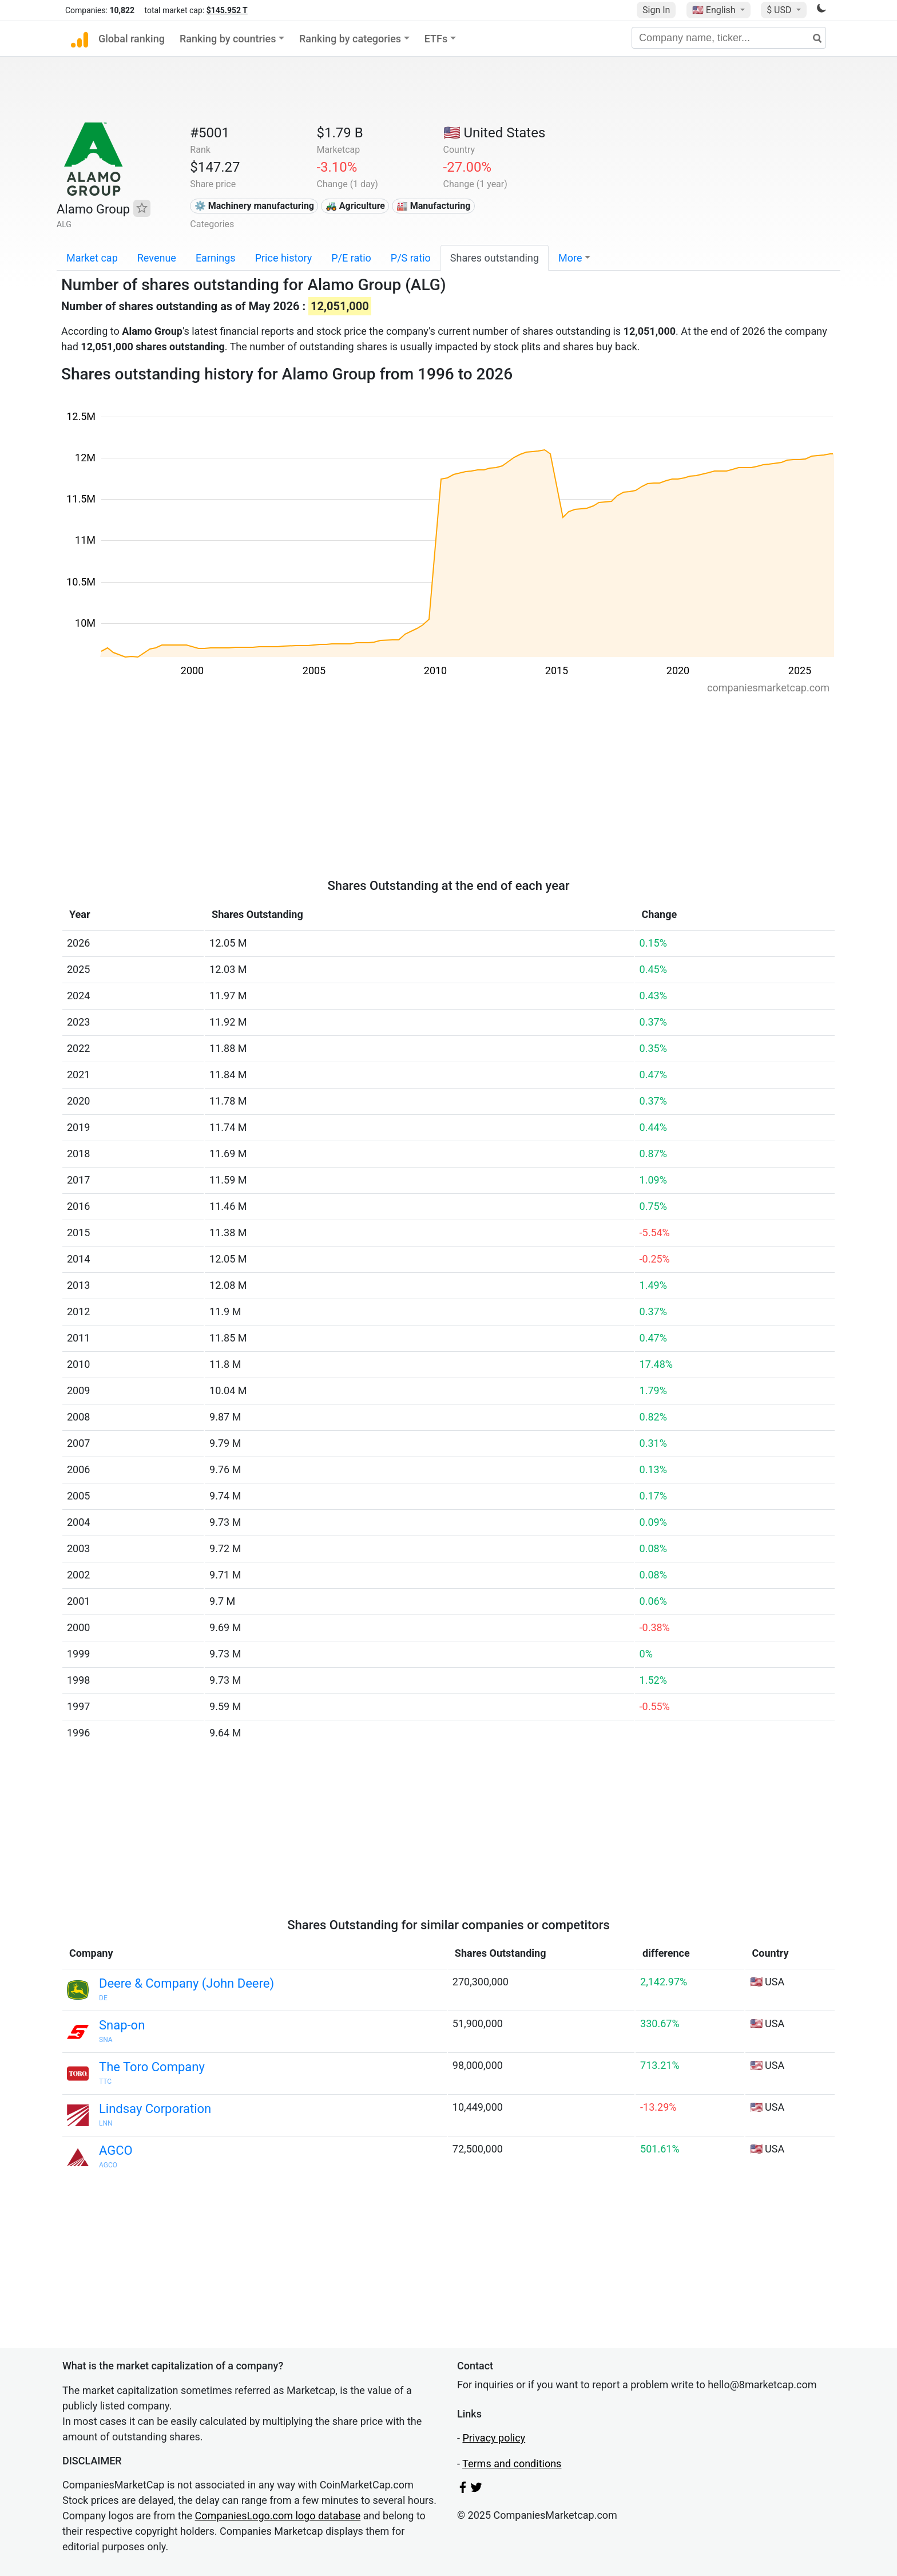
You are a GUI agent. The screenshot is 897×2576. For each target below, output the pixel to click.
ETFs (436, 39)
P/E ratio (351, 258)
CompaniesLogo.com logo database (278, 2516)
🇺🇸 (715, 10)
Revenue (156, 258)
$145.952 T (227, 10)
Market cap (92, 258)
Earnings (216, 258)
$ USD (780, 10)
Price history (283, 258)
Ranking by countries (228, 39)
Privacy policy (493, 2438)
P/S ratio (411, 258)
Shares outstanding (494, 258)
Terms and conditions (511, 2464)
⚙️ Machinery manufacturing (254, 205)
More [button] (570, 258)
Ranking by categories (350, 39)
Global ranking (131, 39)
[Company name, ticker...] (729, 38)
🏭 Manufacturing (433, 205)
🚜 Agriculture (355, 205)
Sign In (656, 10)
